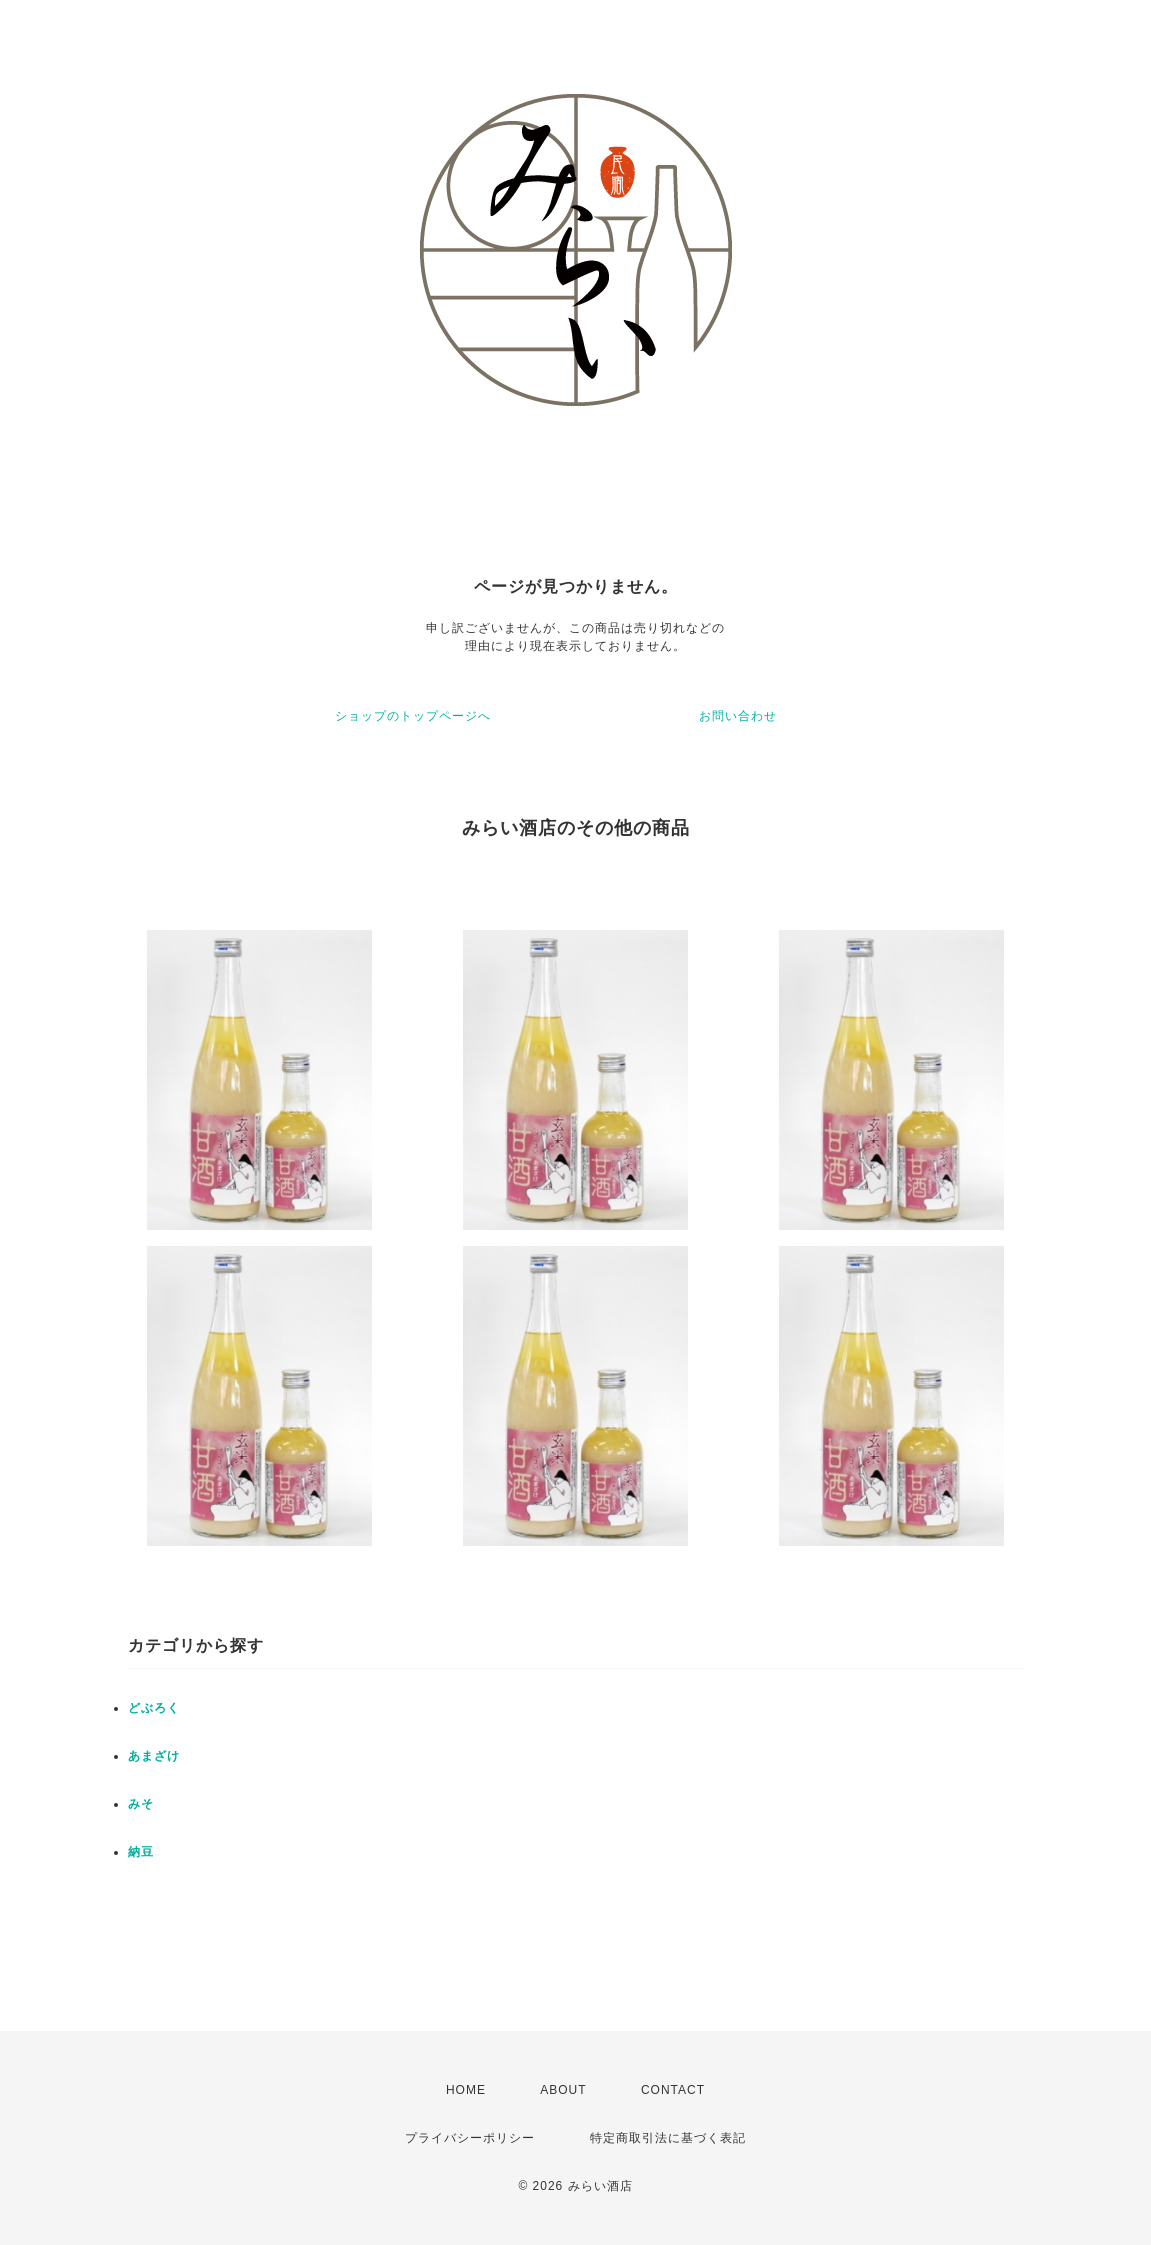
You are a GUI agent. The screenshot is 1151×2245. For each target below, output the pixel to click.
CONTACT (673, 2090)
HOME (466, 2090)
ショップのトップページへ (413, 716)
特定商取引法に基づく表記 (668, 2138)
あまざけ (154, 1756)
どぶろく (154, 1708)
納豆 (141, 1852)
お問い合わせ (738, 716)
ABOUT (563, 2090)
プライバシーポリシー (470, 2138)
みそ (141, 1804)
